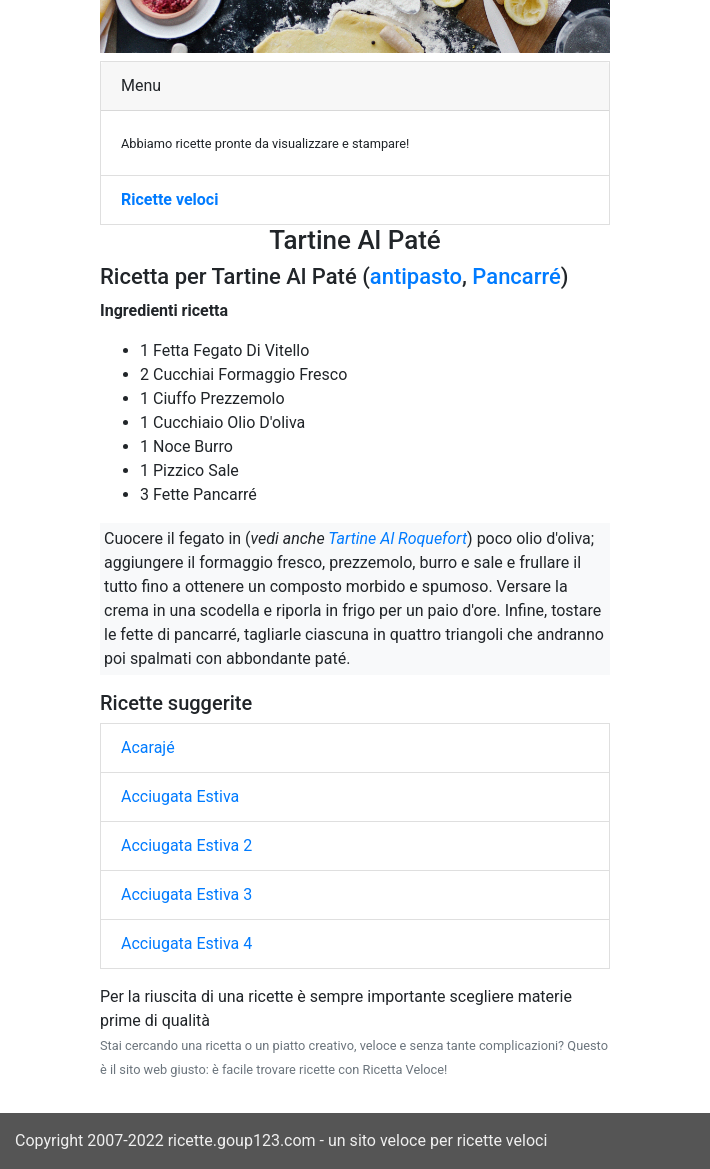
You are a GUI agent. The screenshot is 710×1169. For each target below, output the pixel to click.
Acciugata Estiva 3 (186, 894)
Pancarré (516, 276)
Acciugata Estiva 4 (186, 943)
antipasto (416, 276)
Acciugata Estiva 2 (186, 845)
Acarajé (148, 747)
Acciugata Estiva (180, 796)
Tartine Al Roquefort (397, 538)
